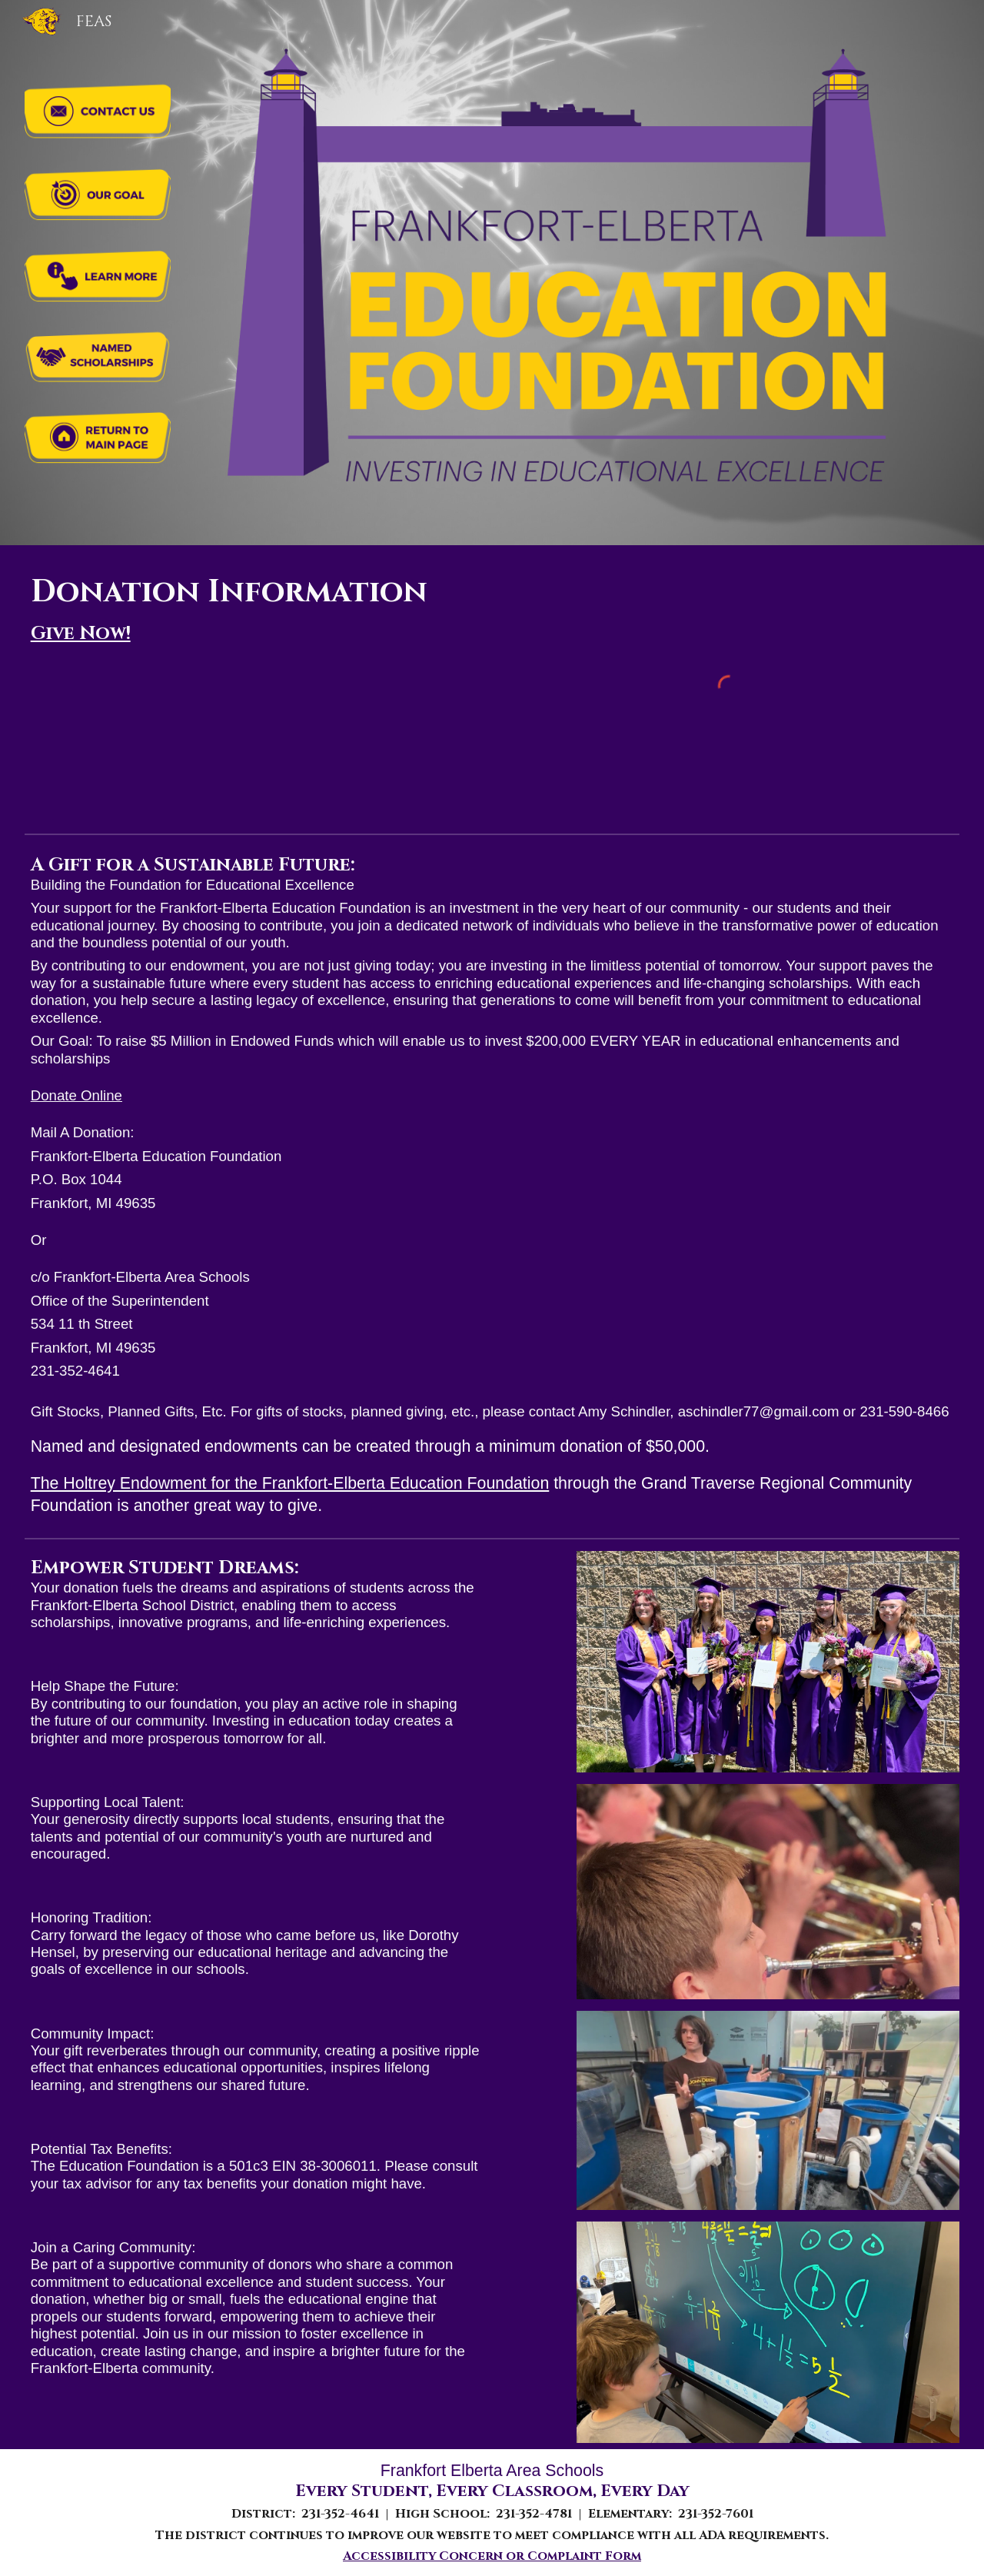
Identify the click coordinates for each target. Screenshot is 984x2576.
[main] (256, 608)
